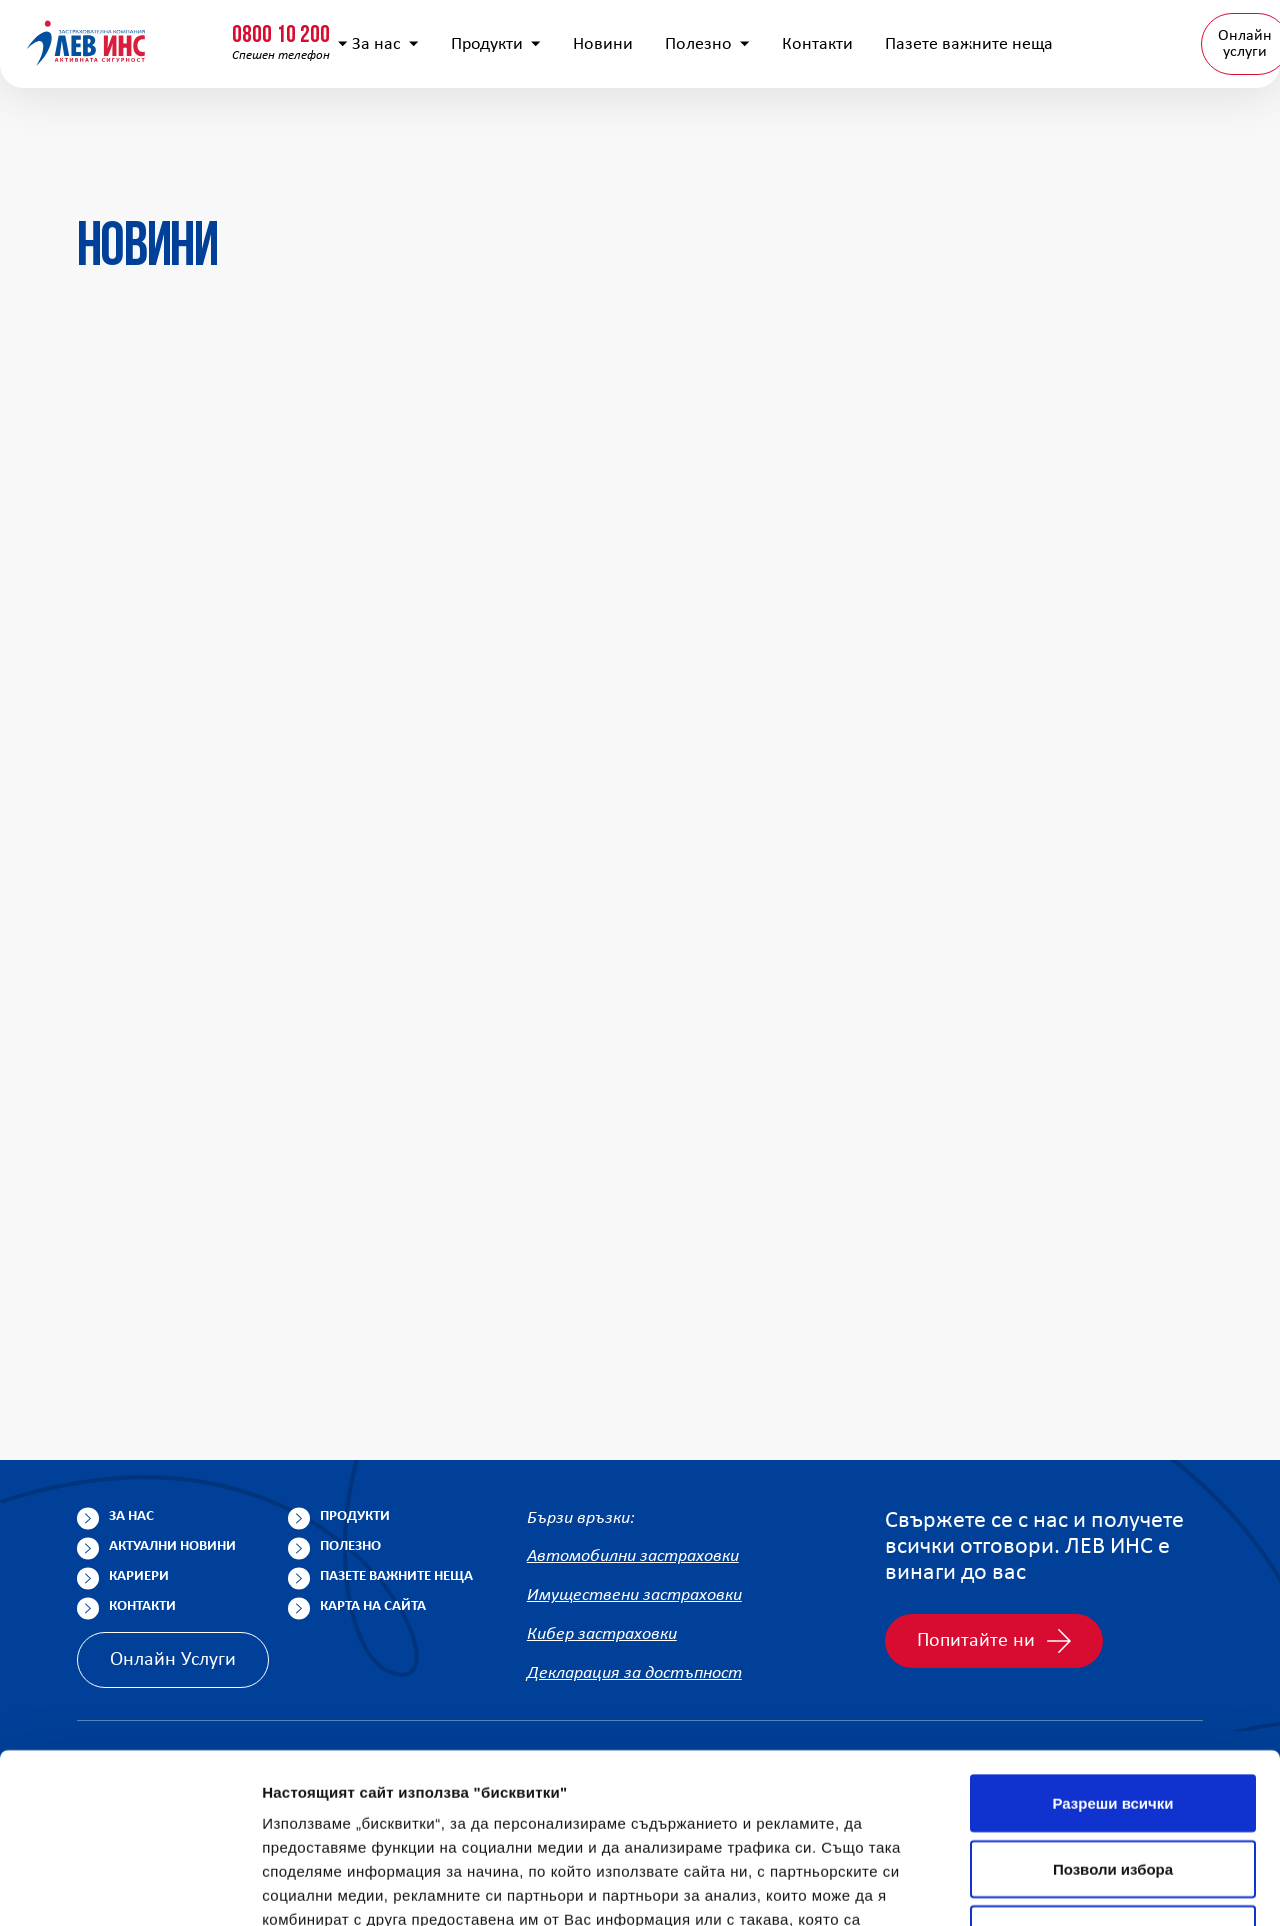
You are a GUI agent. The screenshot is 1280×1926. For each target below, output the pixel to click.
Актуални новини (172, 1546)
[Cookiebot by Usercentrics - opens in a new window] (129, 1887)
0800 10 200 (125, 27)
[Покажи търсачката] (924, 35)
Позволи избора (1113, 1699)
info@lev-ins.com (523, 35)
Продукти (539, 130)
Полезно (750, 130)
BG (1182, 130)
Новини (646, 130)
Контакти (860, 130)
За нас (428, 130)
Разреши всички (1112, 1633)
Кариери (139, 1576)
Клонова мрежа (1193, 34)
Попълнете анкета (1039, 34)
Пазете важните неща (396, 1576)
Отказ (1113, 1764)
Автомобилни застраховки (633, 1557)
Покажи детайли (323, 1886)
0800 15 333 (315, 27)
